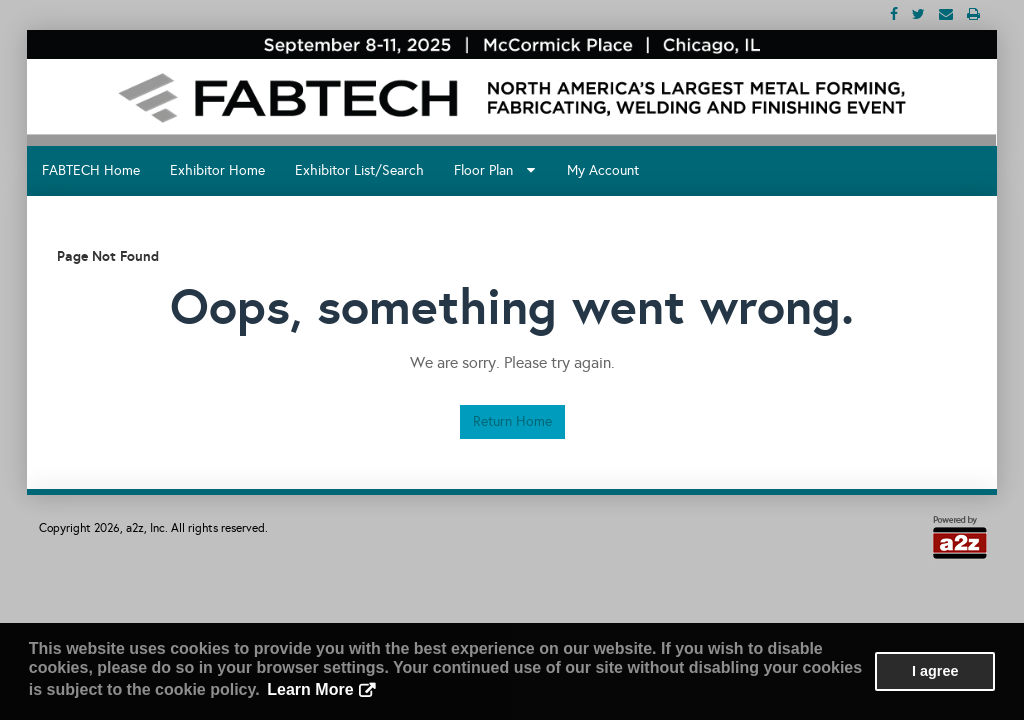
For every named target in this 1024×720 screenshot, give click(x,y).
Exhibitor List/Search (359, 170)
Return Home (512, 421)
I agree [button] (935, 671)
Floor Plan (494, 170)
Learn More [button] (310, 689)
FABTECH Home (91, 170)
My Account (603, 170)
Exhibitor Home (217, 170)
